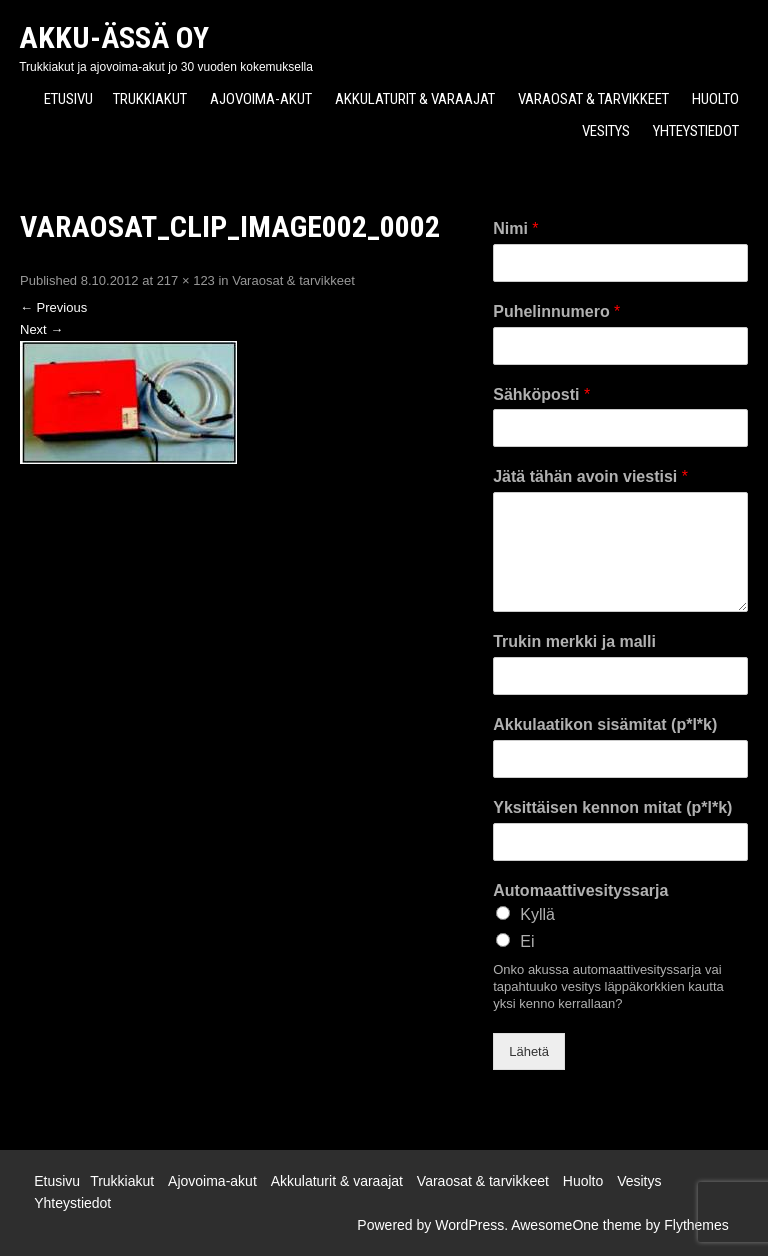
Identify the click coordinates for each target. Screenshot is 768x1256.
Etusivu (68, 99)
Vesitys (606, 131)
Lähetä (529, 1051)
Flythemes (696, 1225)
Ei (527, 941)
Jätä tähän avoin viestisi (590, 476)
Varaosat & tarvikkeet (593, 99)
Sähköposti (541, 394)
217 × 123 (186, 280)
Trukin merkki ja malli (574, 641)
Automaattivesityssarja (580, 890)
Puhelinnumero (556, 311)
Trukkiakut (150, 99)
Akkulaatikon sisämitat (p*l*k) (605, 724)
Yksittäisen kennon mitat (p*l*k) (612, 807)
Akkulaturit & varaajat (415, 99)
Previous (53, 307)
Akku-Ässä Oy (114, 37)
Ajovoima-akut (261, 99)
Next (41, 329)
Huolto (715, 99)
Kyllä (537, 914)
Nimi (515, 228)
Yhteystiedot (696, 131)
